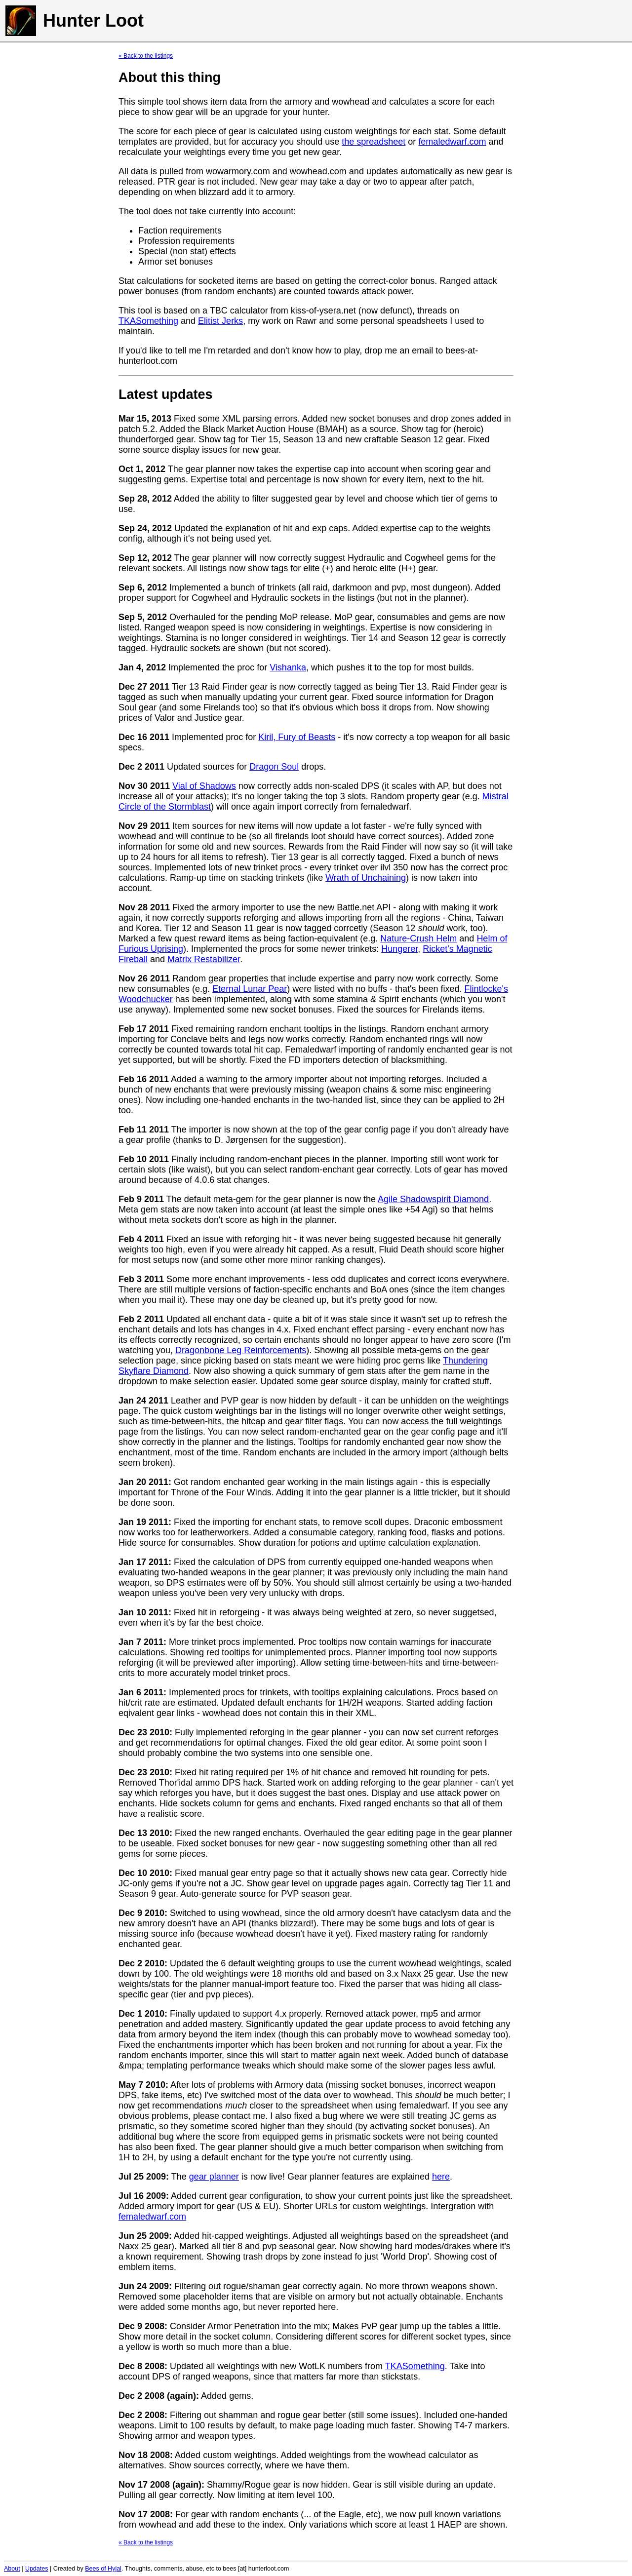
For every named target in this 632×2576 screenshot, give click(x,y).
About (12, 2568)
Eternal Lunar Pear (249, 989)
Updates (36, 2568)
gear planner (214, 2177)
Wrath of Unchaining (365, 878)
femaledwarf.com (452, 142)
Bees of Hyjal (103, 2568)
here (441, 2177)
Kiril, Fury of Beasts (296, 737)
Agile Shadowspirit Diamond (433, 1199)
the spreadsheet (373, 142)
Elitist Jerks (220, 321)
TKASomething (148, 321)
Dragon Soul (274, 767)
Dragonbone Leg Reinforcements (240, 1350)
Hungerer (399, 949)
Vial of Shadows (204, 786)
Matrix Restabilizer (203, 959)
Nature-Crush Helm (418, 938)
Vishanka (288, 667)
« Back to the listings (145, 55)
